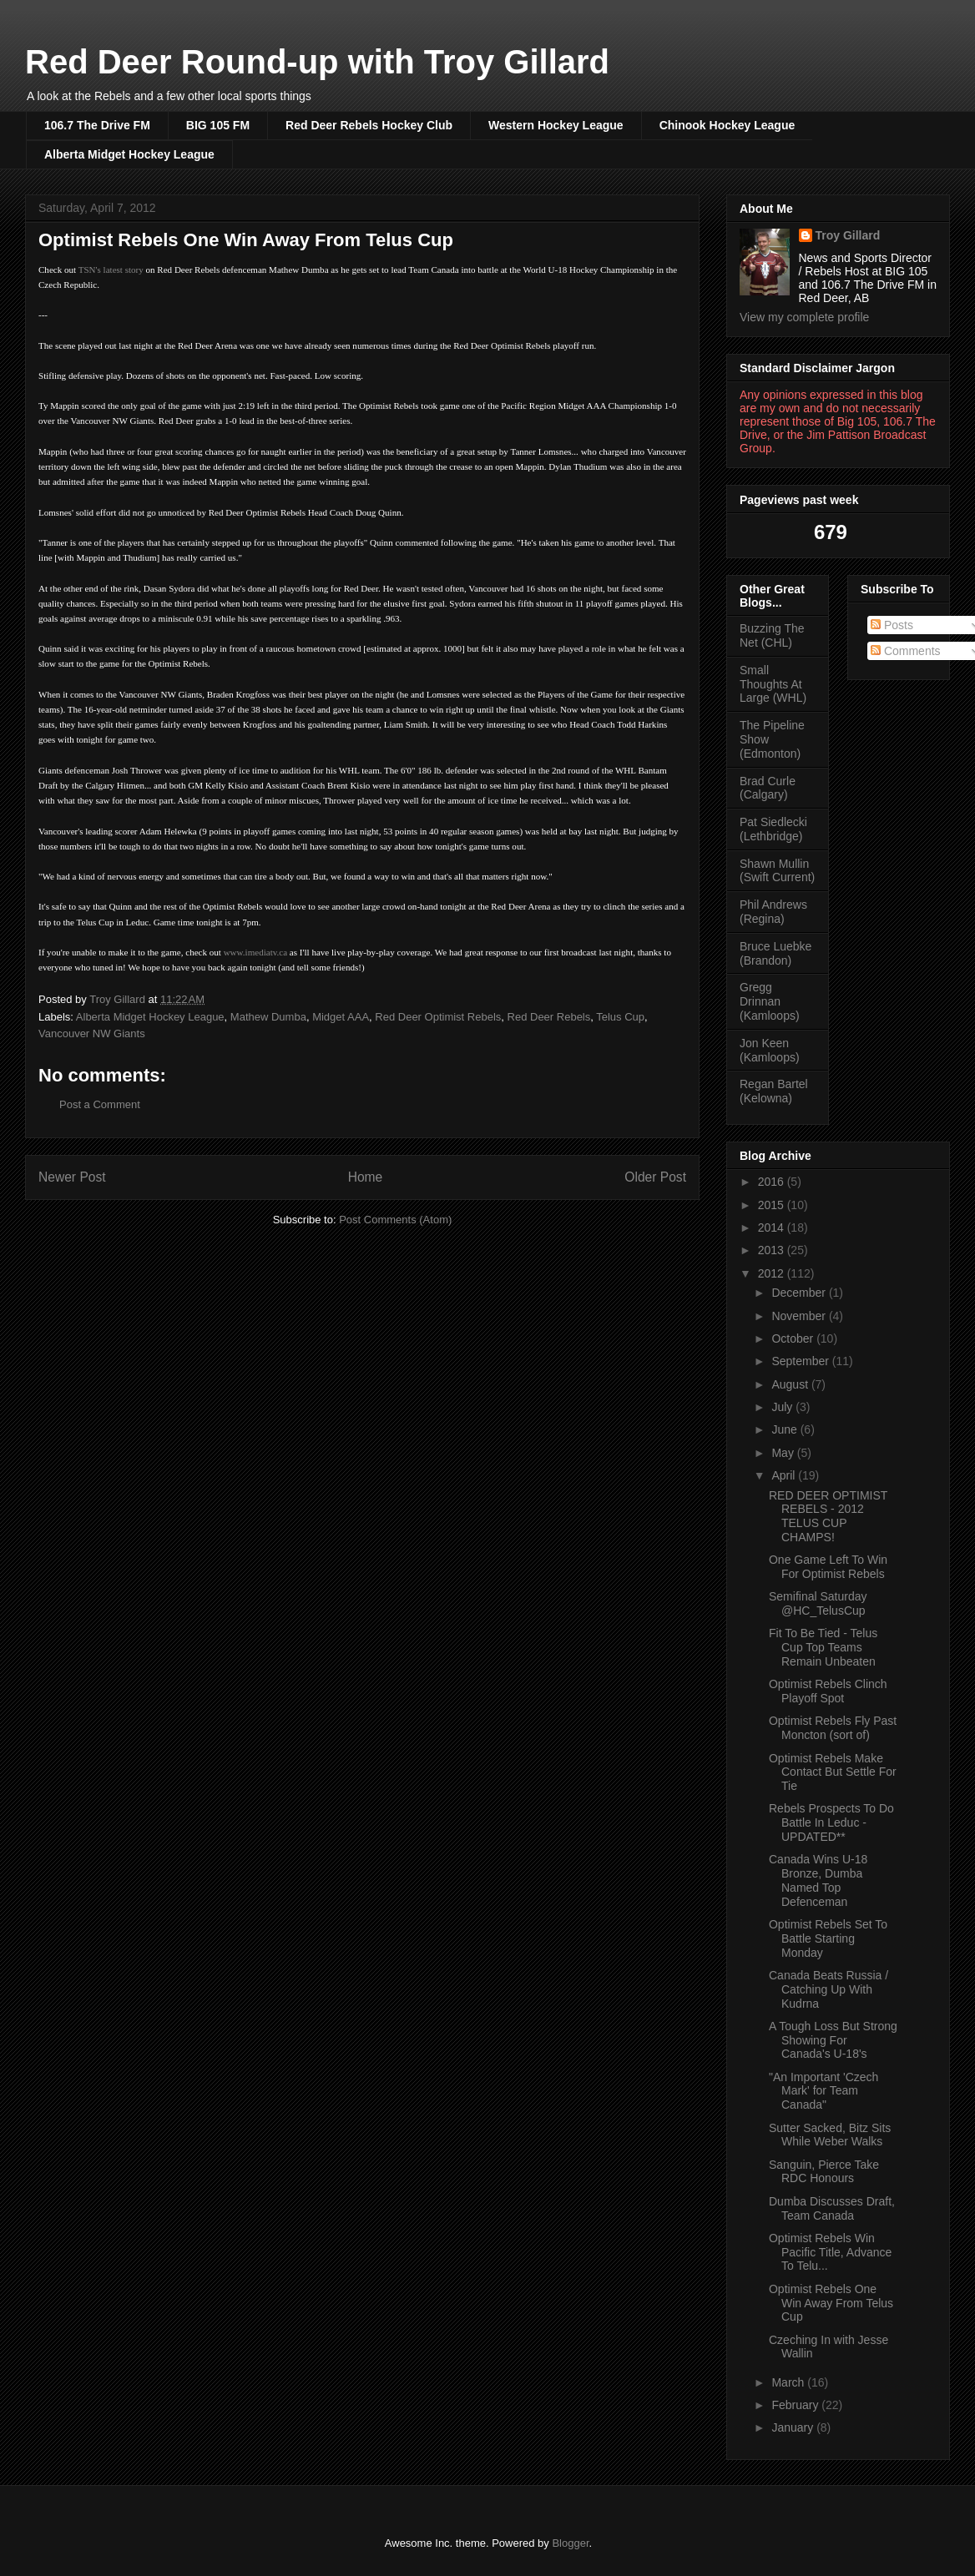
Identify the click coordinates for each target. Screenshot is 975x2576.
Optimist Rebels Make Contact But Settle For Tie (833, 1772)
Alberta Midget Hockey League (129, 154)
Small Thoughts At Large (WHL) (773, 684)
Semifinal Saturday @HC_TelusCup (818, 1603)
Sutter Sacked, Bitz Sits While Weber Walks (830, 2135)
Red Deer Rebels (549, 1017)
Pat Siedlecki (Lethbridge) (773, 829)
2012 (772, 1273)
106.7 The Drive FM (97, 125)
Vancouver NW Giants (91, 1033)
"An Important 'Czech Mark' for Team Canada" (823, 2091)
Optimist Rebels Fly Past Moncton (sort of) (833, 1728)
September (801, 1361)
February (796, 2405)
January (793, 2427)
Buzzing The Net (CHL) (772, 635)
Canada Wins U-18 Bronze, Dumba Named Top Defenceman (818, 1880)
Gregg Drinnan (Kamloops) (770, 1001)
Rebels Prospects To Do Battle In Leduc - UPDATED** (831, 1822)
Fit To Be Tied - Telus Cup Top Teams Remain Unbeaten (823, 1647)
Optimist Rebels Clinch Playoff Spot (828, 1691)
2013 (772, 1250)
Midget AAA (340, 1017)
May (783, 1452)
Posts (892, 625)
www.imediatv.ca (255, 952)
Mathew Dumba (268, 1017)
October (793, 1338)
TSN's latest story (111, 270)
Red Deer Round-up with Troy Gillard (317, 61)
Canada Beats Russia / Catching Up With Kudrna (828, 1989)
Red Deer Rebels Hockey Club (368, 125)
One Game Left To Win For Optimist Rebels (828, 1566)
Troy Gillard (848, 235)
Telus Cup (620, 1017)
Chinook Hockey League (727, 125)
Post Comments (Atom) (395, 1219)
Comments (906, 651)
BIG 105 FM (218, 125)
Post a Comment (99, 1104)
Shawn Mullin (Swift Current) (777, 871)
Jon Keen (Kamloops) (770, 1050)
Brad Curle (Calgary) (768, 788)
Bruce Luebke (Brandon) (775, 953)
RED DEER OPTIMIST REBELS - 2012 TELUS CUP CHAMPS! (828, 1516)
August (791, 1384)
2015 (772, 1205)
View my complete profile (804, 317)
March (789, 2382)
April (784, 1475)
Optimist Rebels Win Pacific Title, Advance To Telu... (830, 2252)
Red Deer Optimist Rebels (438, 1017)
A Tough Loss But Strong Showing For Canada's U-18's (833, 2040)
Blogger (570, 2543)
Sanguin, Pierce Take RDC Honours (824, 2171)
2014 (772, 1227)
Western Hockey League (556, 125)
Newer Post (72, 1177)
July (783, 1407)
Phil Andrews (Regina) (773, 911)
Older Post (655, 1177)
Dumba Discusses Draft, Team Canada (832, 2208)
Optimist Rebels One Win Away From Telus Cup (831, 2303)
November (799, 1316)
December (799, 1292)
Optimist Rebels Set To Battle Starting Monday (828, 1938)
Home (365, 1177)
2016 (772, 1181)
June (785, 1429)
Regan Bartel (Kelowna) (774, 1091)
